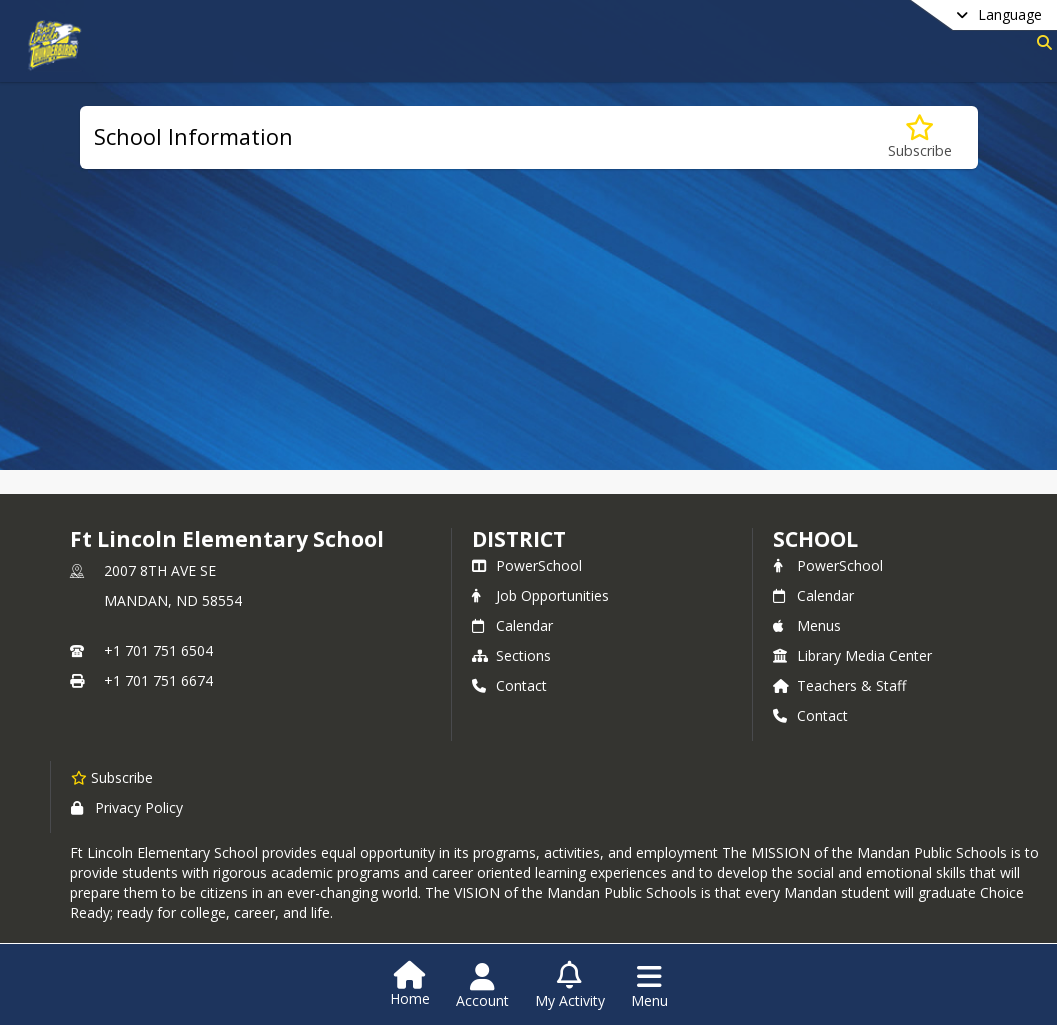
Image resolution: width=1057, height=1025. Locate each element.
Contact (509, 685)
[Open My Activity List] (570, 986)
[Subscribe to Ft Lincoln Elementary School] (112, 777)
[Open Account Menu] (482, 986)
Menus (807, 625)
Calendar (512, 625)
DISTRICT (519, 539)
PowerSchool (527, 565)
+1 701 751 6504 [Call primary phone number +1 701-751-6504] (158, 650)
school (815, 539)
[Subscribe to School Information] (920, 137)
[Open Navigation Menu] (649, 986)
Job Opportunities (540, 595)
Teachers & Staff (839, 685)
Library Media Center (852, 655)
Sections (511, 655)
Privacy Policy (127, 807)
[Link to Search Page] (1040, 42)
